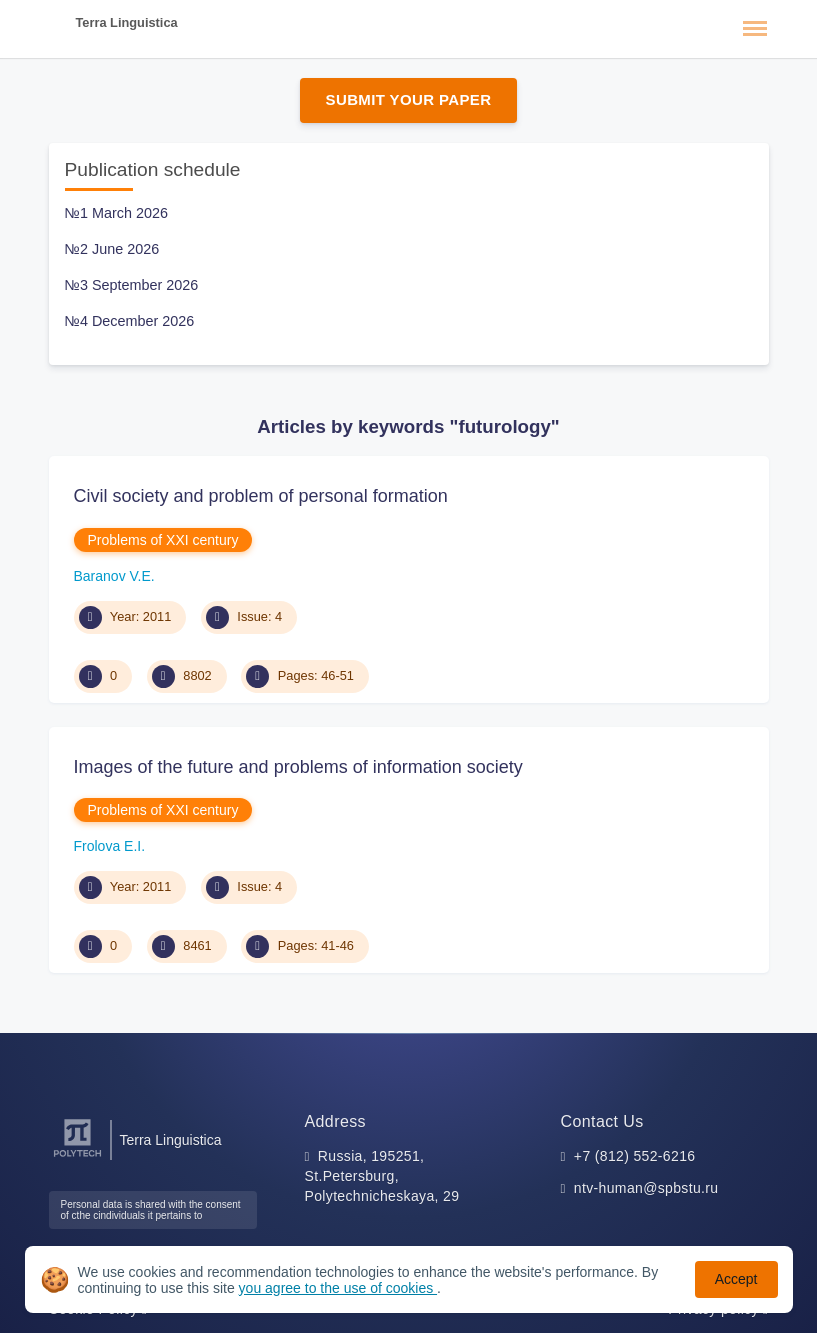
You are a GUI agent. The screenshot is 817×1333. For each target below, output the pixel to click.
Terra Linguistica (127, 22)
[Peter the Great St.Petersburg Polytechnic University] (77, 1157)
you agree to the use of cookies (338, 1288)
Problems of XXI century (163, 540)
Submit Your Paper (409, 99)
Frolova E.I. (110, 846)
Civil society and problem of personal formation (261, 496)
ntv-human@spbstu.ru (646, 1188)
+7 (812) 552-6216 (635, 1156)
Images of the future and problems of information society (298, 767)
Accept (736, 1279)
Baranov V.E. (114, 576)
